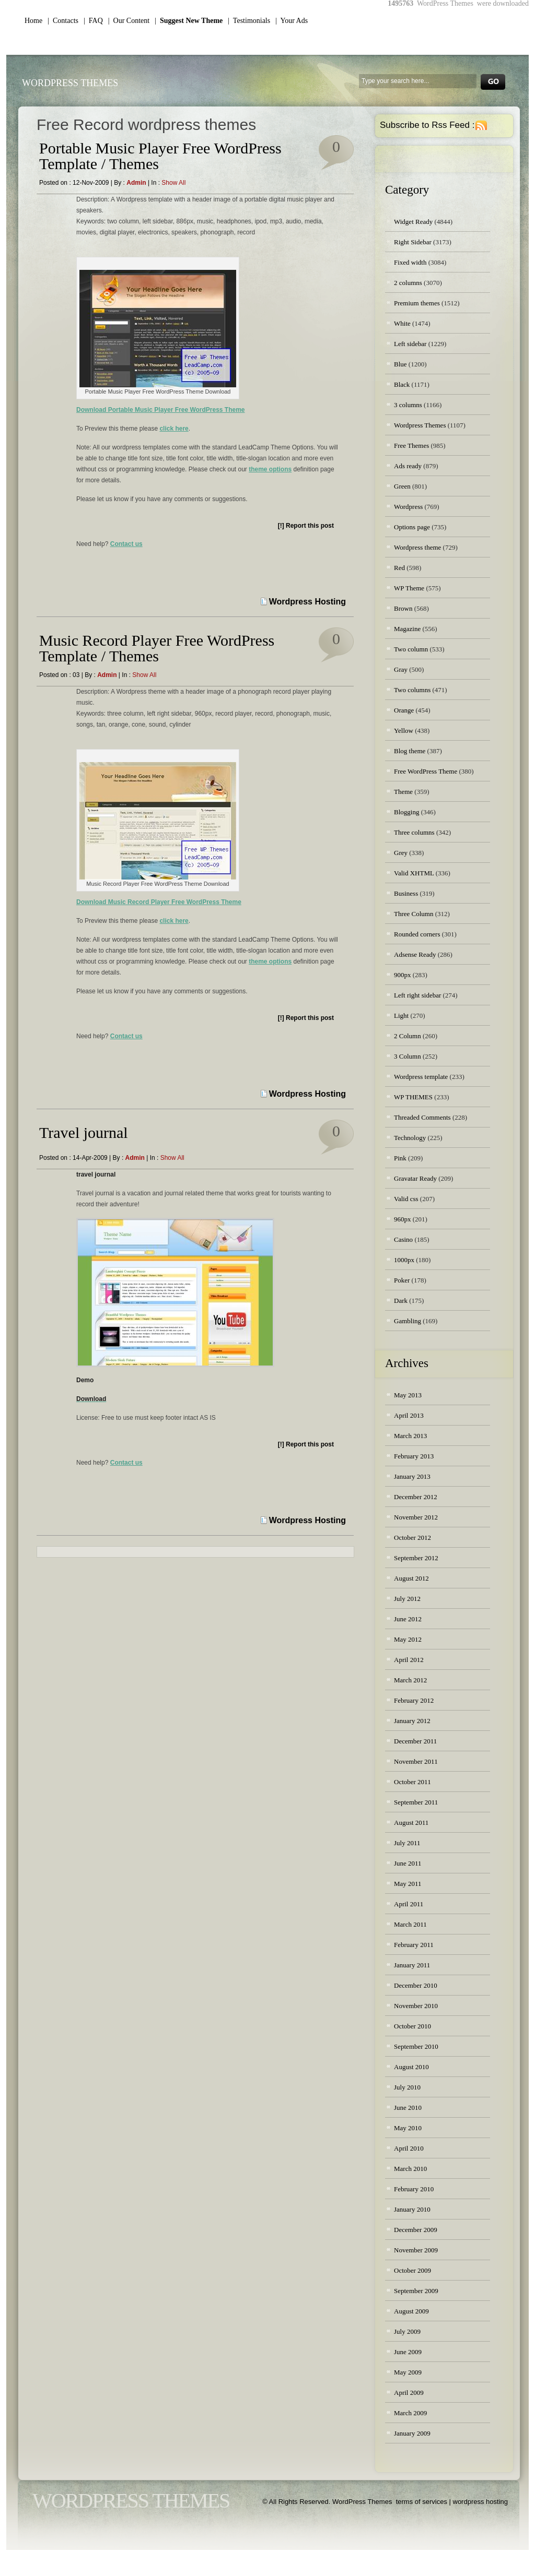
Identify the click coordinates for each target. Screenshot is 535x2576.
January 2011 (412, 1965)
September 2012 (416, 1558)
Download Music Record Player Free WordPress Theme (158, 902)
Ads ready (408, 466)
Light (401, 1015)
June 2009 (408, 2352)
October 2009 (412, 2270)
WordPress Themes (70, 83)
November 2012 (416, 1517)
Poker (402, 1280)
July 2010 (407, 2087)
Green (402, 486)
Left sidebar (410, 344)
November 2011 (416, 1761)
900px (402, 975)
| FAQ (93, 21)
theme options (270, 469)
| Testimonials (249, 21)
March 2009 (410, 2413)
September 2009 (416, 2291)
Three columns (414, 832)
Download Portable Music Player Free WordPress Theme (160, 409)
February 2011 (414, 1945)
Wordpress (408, 507)
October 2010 (412, 2026)
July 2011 (407, 1843)
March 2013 (410, 1436)
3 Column (407, 1056)
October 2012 (412, 1537)
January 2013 (412, 1476)
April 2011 (408, 1904)
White (402, 323)
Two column (411, 649)
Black (402, 384)
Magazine (407, 629)
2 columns (408, 283)
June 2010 (408, 2107)
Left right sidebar (417, 995)
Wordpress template (421, 1077)
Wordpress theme (417, 547)
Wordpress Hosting (307, 601)
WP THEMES (413, 1097)
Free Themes (411, 445)
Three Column (413, 914)
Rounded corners (417, 934)
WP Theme (409, 588)
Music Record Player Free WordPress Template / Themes (156, 648)
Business (406, 893)
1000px (404, 1260)
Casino (403, 1239)
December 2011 (415, 1741)
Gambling (407, 1321)
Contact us (126, 544)
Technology (410, 1138)
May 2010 (408, 2128)
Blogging (406, 812)
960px (402, 1219)
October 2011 (412, 1782)
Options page (412, 527)
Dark (401, 1300)
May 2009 (408, 2372)
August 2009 (411, 2311)
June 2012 (408, 1619)
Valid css (406, 1199)
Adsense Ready (415, 954)
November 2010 (416, 2006)
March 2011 (410, 1924)
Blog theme (409, 751)
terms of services (421, 2502)
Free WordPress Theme (425, 771)
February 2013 (414, 1456)
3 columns (408, 405)
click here (173, 428)
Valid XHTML (414, 873)
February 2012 (414, 1700)
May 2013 (408, 1395)
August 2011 (411, 1822)
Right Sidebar (413, 242)
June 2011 (408, 1863)
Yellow (403, 730)
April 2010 (409, 2148)
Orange (404, 710)
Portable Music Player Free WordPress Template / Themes (160, 155)
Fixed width (410, 262)
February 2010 (414, 2189)
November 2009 (416, 2250)
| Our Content (128, 21)
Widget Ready (413, 221)
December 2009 (415, 2230)
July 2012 (407, 1598)
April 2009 (409, 2392)
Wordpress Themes (420, 425)
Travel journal (83, 1132)
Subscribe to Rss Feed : (427, 125)
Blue (400, 364)
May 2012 (408, 1639)
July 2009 (407, 2331)
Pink (400, 1158)
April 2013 (409, 1415)
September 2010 (416, 2046)
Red (399, 568)
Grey (401, 853)
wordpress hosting (480, 2502)
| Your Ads (291, 21)
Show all (173, 182)
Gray (401, 669)
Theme (403, 792)
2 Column (407, 1036)
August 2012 (411, 1578)
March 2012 (410, 1680)
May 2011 (408, 1884)
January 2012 (412, 1721)
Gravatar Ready (415, 1178)
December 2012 (415, 1497)
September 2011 (416, 1802)
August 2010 (411, 2067)
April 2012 (409, 1660)
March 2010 (410, 2169)
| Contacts (63, 21)
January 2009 (412, 2433)
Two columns (412, 690)
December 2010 (415, 1985)
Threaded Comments (422, 1117)
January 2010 (412, 2209)
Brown (403, 608)
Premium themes (417, 303)
